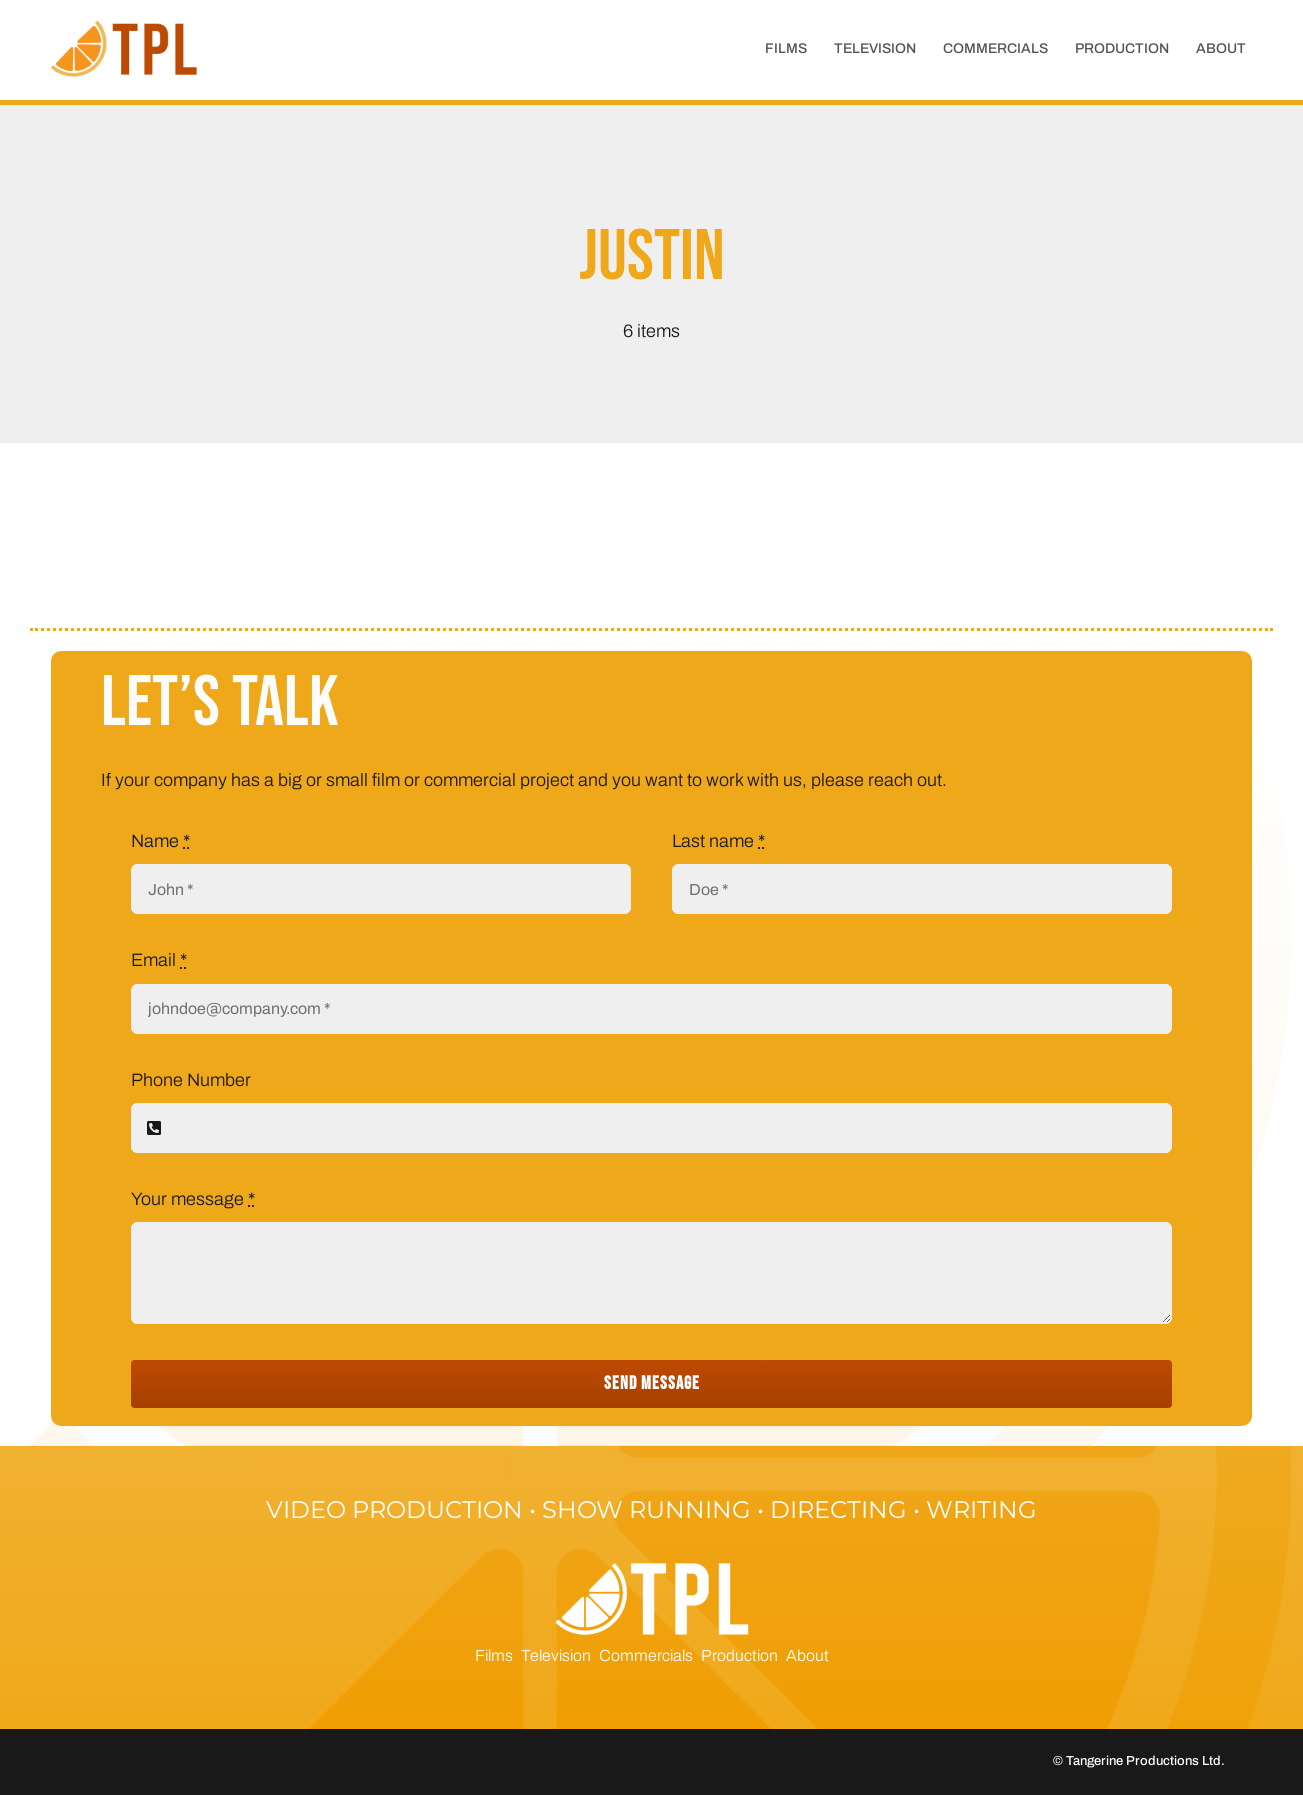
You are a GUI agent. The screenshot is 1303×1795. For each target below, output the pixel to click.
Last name (718, 841)
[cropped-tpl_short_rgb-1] (126, 21)
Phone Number (191, 1080)
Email (159, 960)
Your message (193, 1199)
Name (160, 841)
